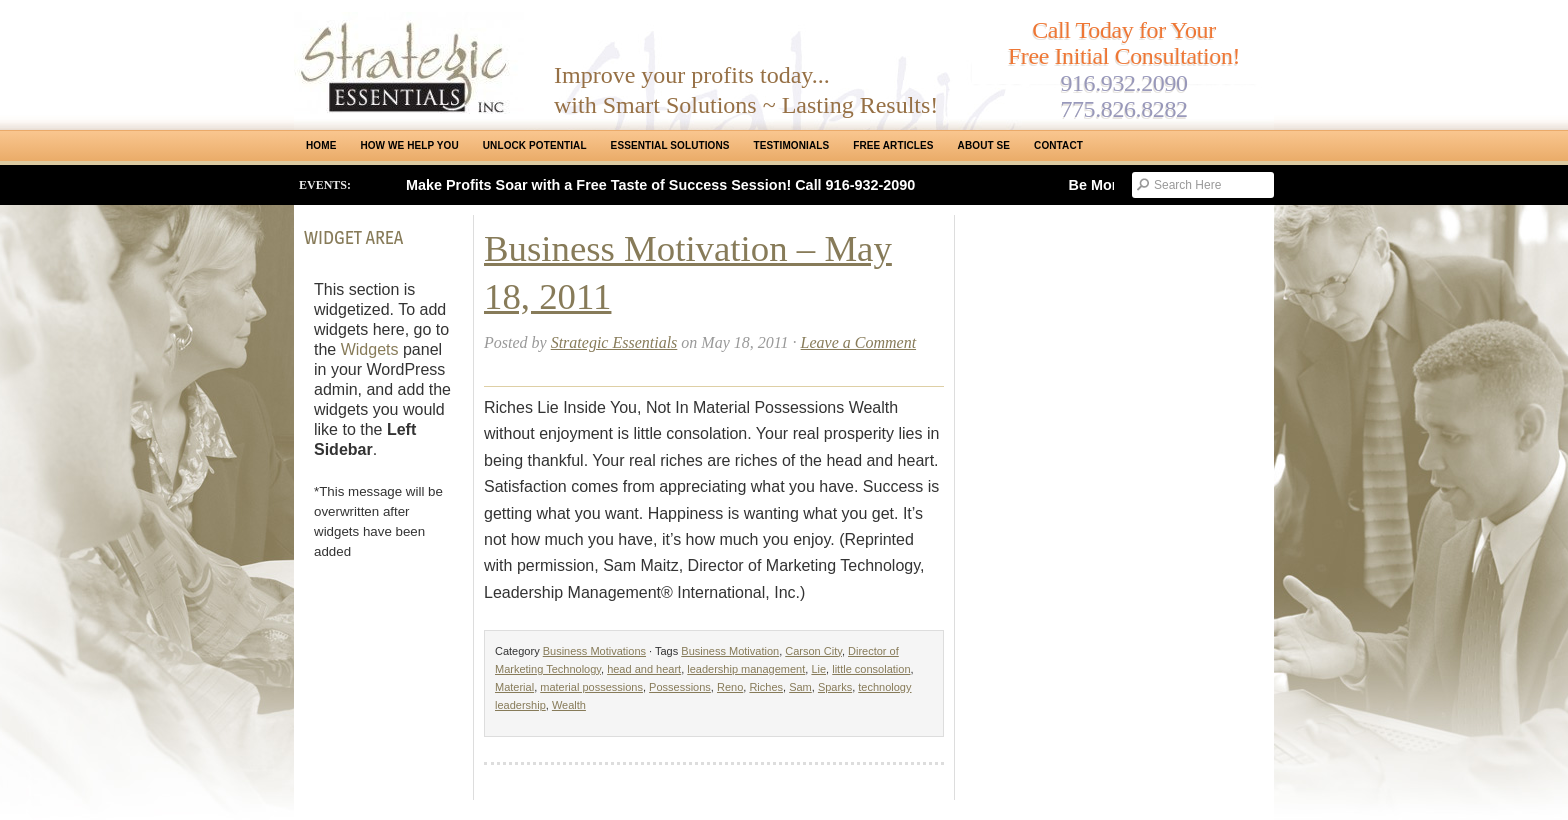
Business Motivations (594, 651)
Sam (800, 687)
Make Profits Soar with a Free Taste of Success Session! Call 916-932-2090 (660, 185)
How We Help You (409, 145)
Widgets (370, 349)
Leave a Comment (859, 342)
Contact (1058, 145)
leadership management (746, 669)
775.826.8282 (1123, 109)
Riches (766, 687)
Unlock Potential (535, 145)
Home (321, 145)
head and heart (644, 669)
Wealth (569, 705)
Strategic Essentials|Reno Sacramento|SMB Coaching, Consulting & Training (409, 63)
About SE (984, 145)
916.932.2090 (1123, 83)
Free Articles (893, 145)
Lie (818, 669)
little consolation (871, 669)
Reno (730, 687)
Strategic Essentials (614, 342)
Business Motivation (730, 651)
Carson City (813, 651)
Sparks (835, 687)
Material (514, 687)
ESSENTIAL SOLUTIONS (670, 145)
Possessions (680, 687)
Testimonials (792, 145)
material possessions (591, 687)
